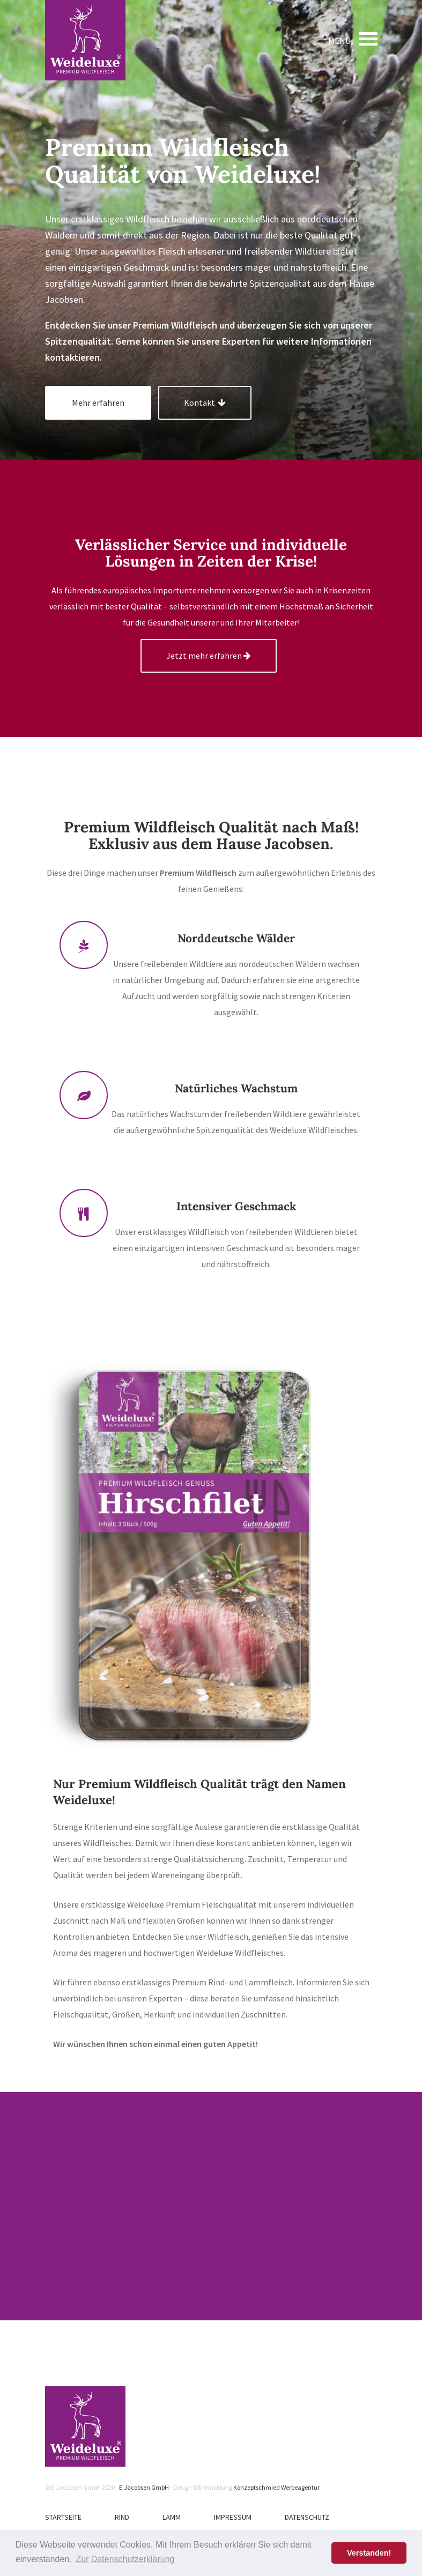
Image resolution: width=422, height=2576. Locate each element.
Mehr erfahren (98, 402)
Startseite (63, 2517)
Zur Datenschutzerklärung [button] (125, 2559)
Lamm (171, 2517)
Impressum (232, 2517)
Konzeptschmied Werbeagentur (276, 2487)
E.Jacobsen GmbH (144, 2487)
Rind (122, 2517)
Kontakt (205, 402)
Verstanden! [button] (369, 2553)
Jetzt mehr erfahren (208, 655)
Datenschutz (307, 2517)
